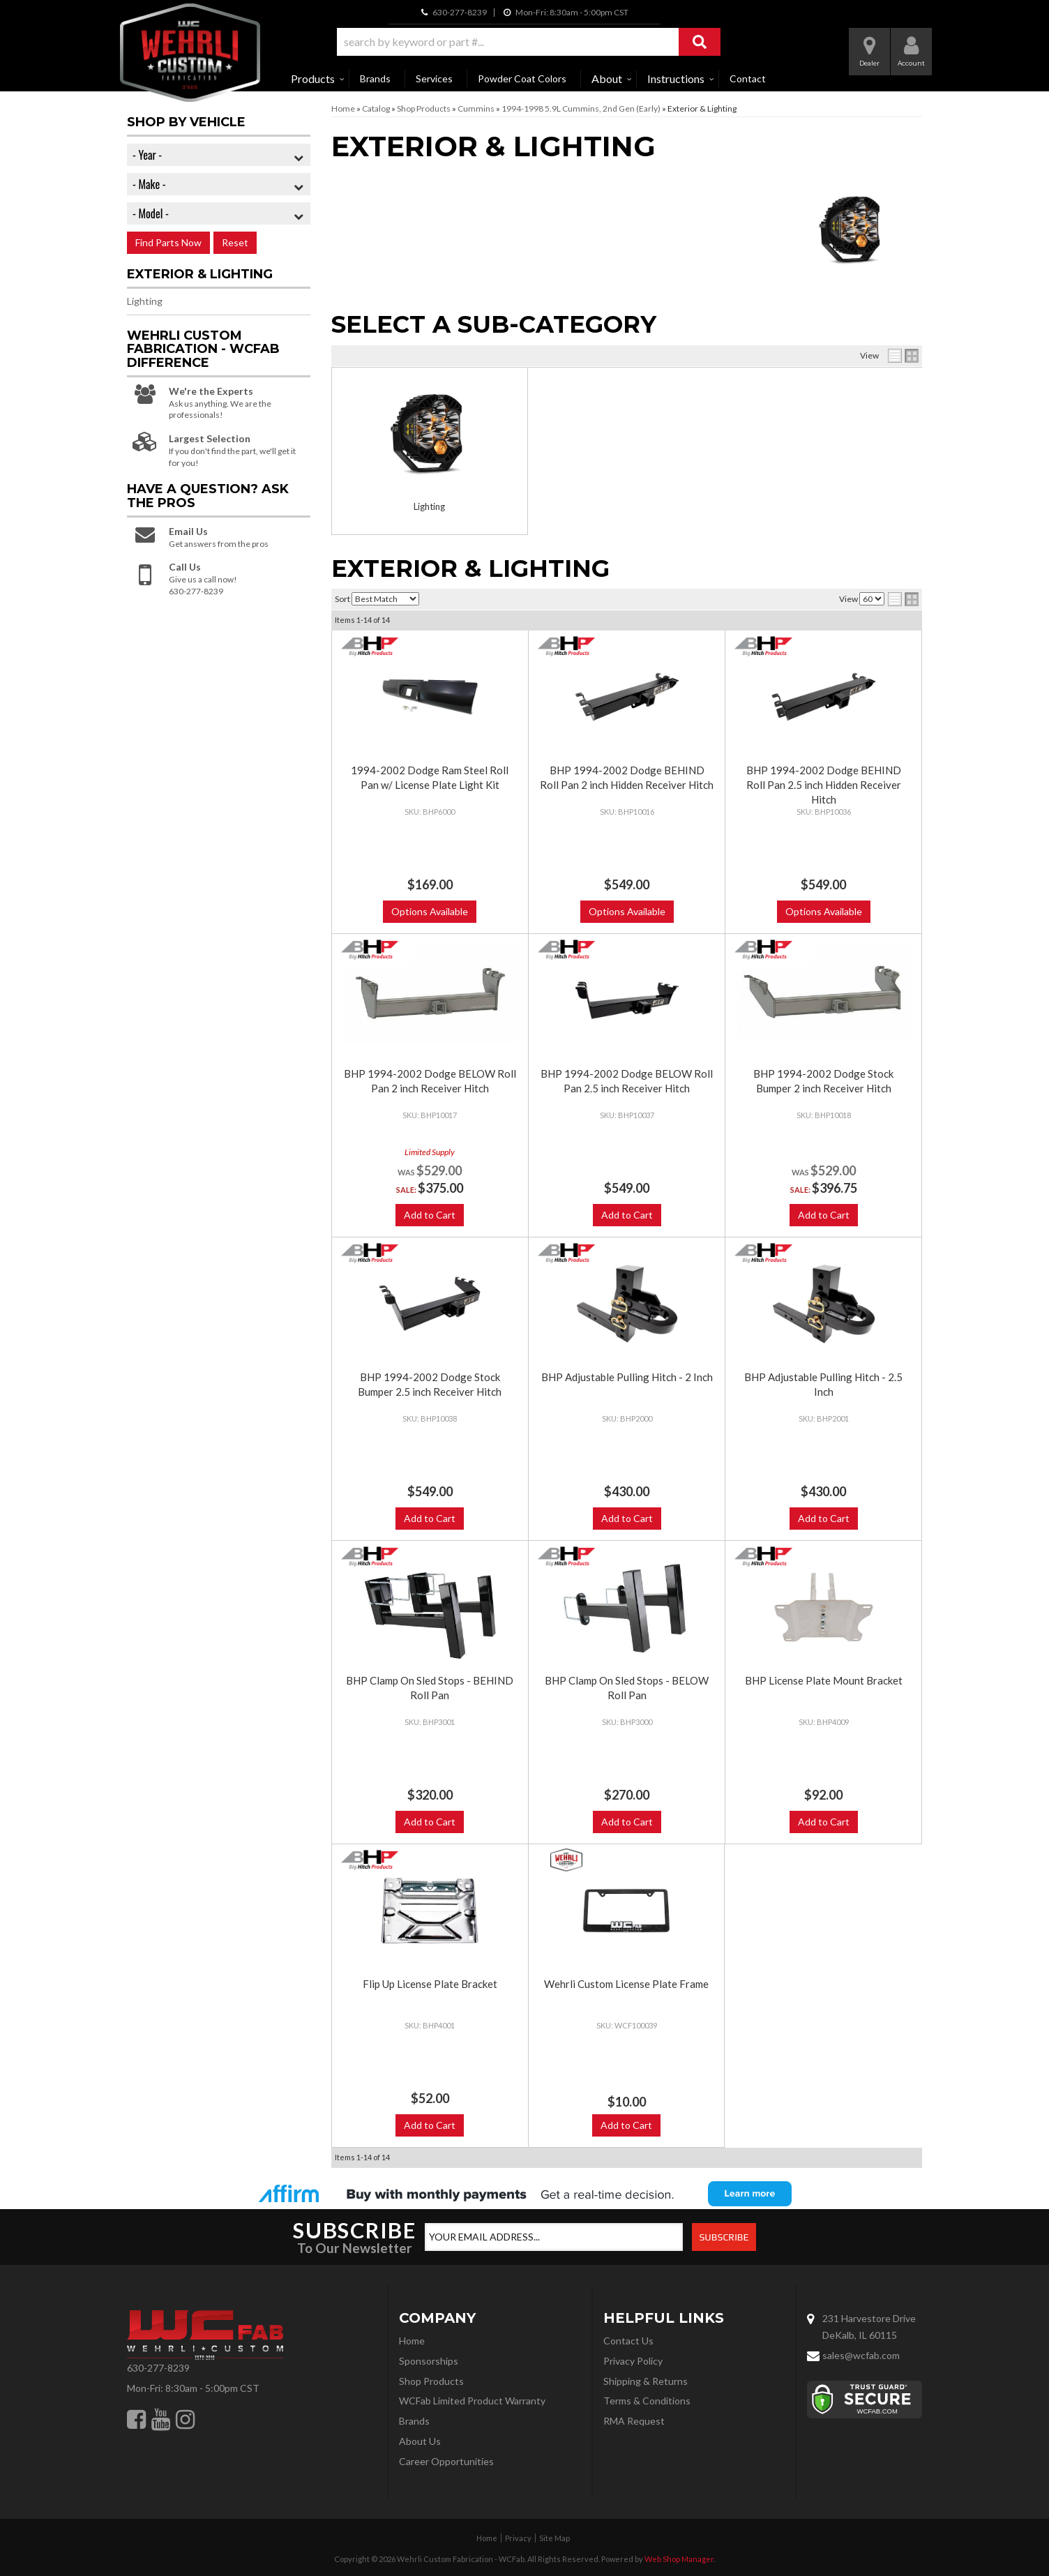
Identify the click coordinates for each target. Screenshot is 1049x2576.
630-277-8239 (158, 2368)
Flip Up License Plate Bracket (430, 1984)
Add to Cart (429, 1215)
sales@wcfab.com (861, 2355)
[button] (528, 42)
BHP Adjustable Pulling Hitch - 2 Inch (627, 1377)
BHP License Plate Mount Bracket (824, 1680)
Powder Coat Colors (522, 78)
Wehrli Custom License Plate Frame (626, 1984)
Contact (748, 78)
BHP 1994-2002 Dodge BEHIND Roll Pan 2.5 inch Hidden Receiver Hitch (823, 785)
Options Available (429, 911)
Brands (375, 78)
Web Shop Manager (679, 2558)
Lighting (429, 506)
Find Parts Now (168, 242)
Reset (235, 242)
